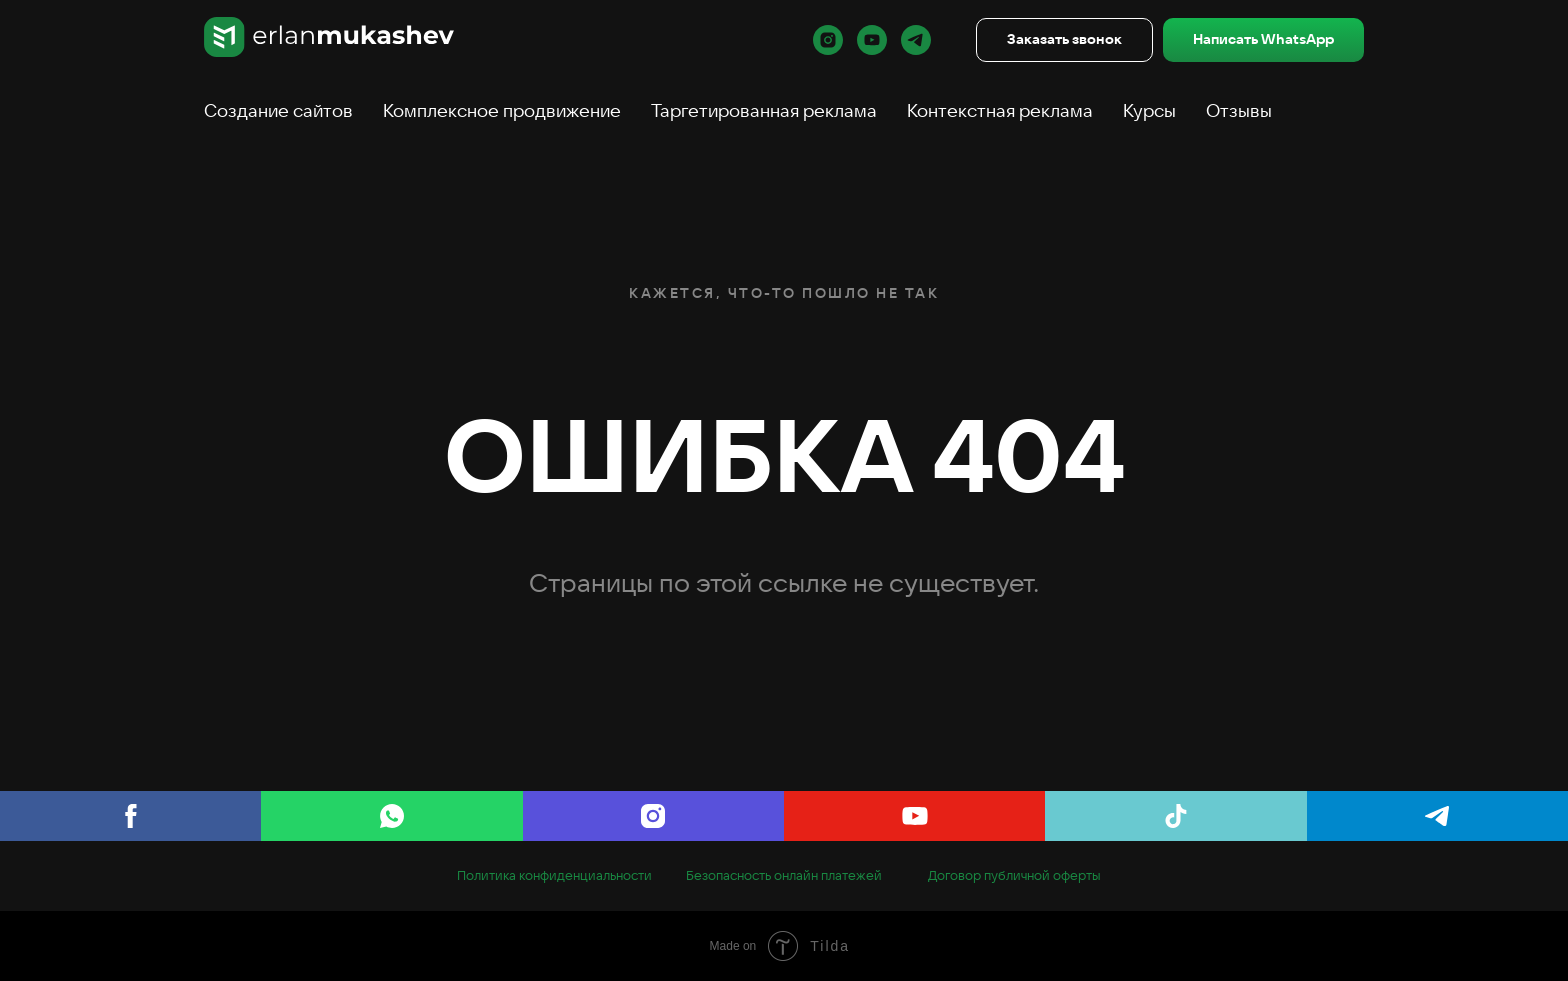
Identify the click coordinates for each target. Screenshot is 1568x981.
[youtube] (872, 40)
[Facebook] (130, 816)
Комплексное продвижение (502, 110)
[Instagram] (653, 816)
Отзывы (1239, 110)
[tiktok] (1175, 816)
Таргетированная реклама (764, 110)
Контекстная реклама (1000, 110)
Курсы (1149, 110)
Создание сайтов (278, 110)
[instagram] (828, 40)
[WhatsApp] (391, 816)
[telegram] (916, 40)
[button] (1064, 40)
